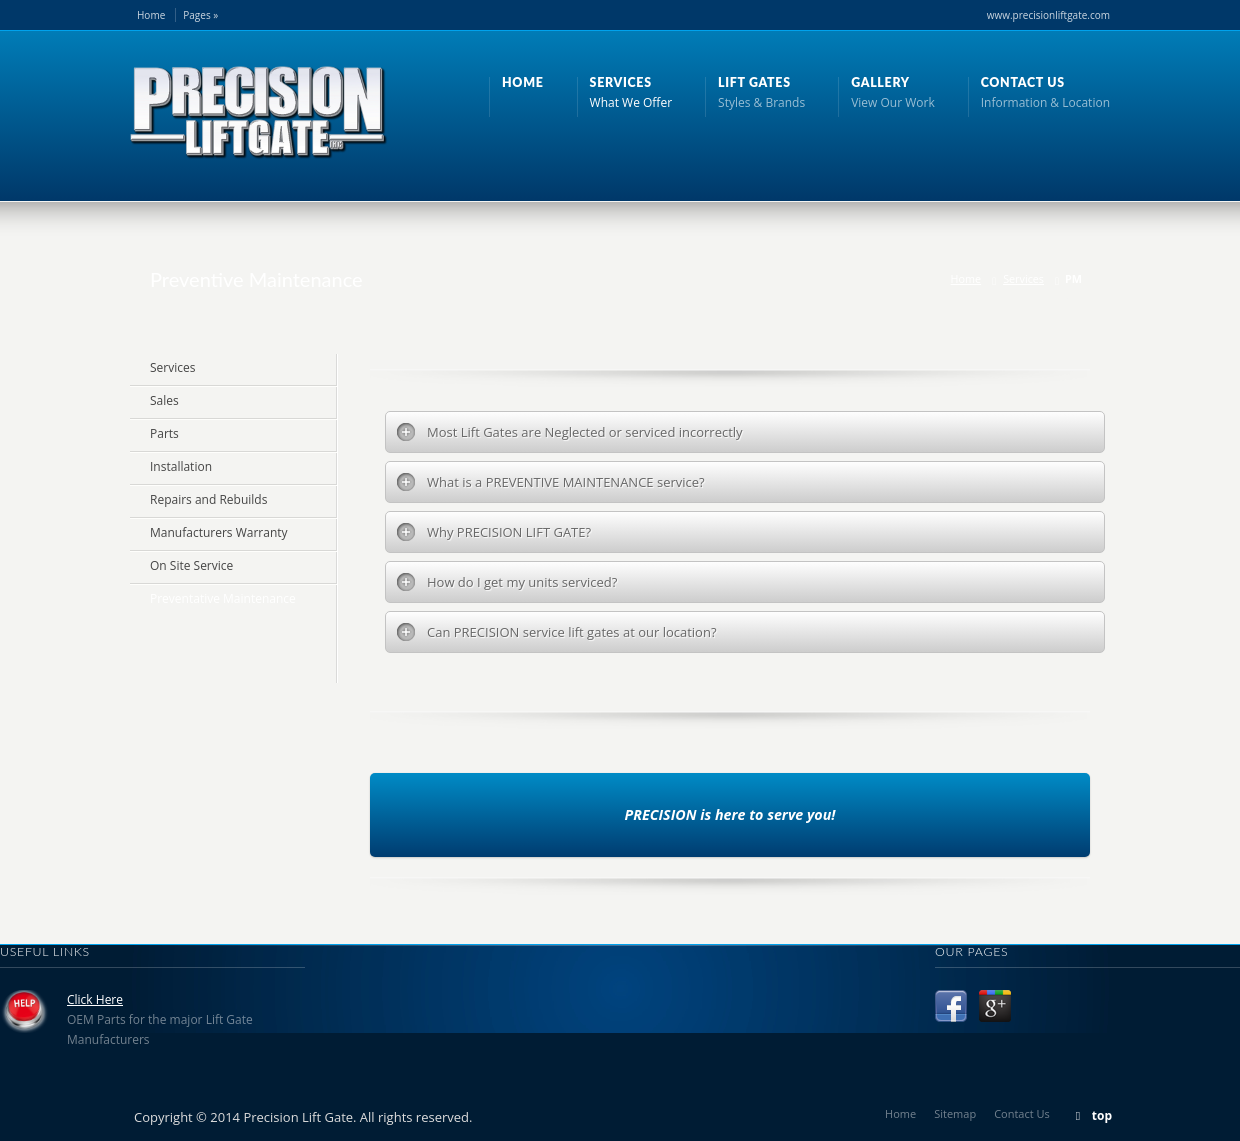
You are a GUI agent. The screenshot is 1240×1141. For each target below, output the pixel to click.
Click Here (95, 999)
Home (151, 15)
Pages (200, 15)
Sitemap (955, 1113)
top (1102, 1115)
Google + (995, 1006)
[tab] (745, 432)
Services (1023, 278)
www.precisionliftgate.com (1048, 15)
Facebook (951, 1006)
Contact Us (1022, 1113)
